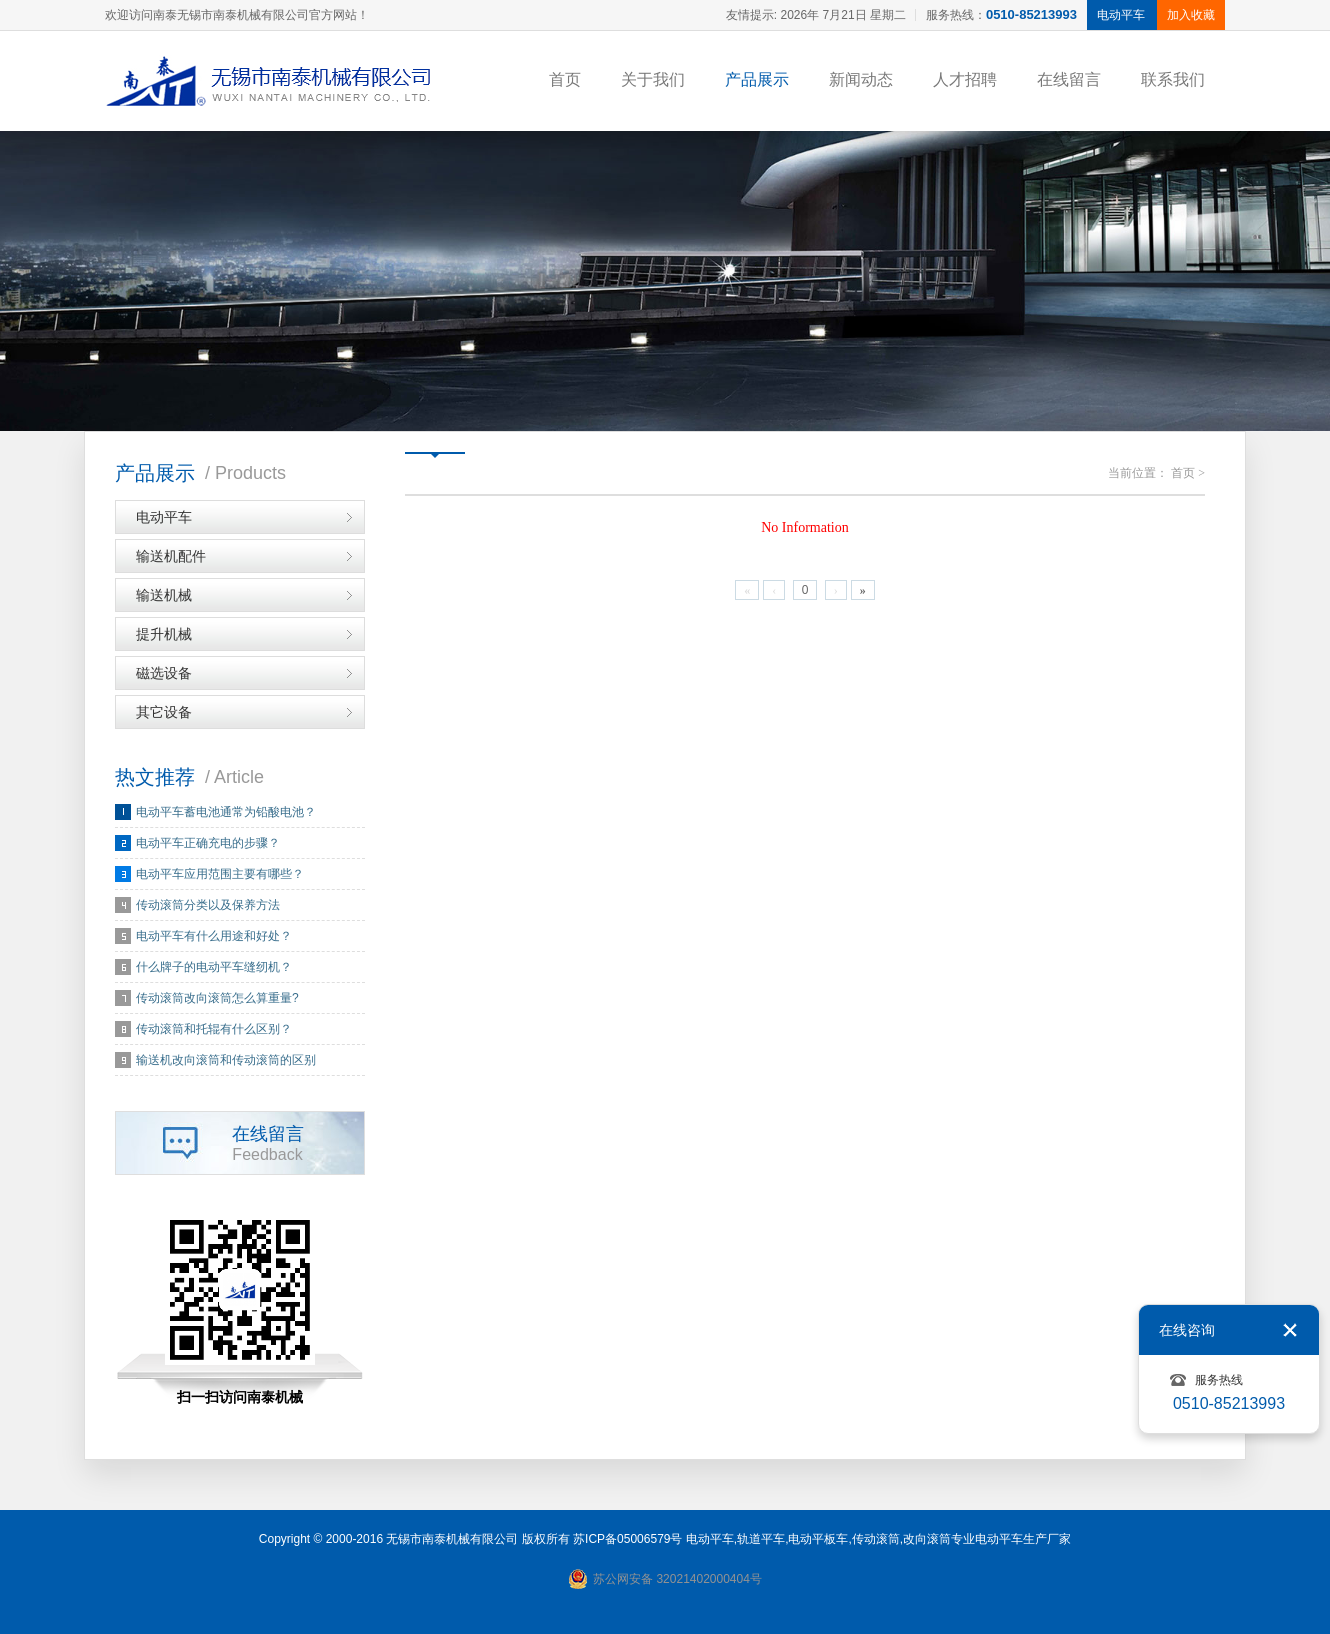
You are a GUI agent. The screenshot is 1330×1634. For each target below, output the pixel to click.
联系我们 (1173, 79)
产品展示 (757, 79)
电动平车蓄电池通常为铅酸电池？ (226, 812)
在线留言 (1069, 79)
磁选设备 (164, 673)
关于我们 (653, 79)
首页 (565, 79)
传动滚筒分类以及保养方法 (208, 905)
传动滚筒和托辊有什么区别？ (214, 1029)
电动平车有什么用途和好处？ (214, 936)
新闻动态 (861, 79)
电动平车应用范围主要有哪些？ (220, 874)
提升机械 (164, 634)
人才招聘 (965, 79)
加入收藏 (1191, 15)
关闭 (1290, 1330)
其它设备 (164, 712)
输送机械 (164, 595)
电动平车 (164, 517)
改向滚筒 (927, 1539)
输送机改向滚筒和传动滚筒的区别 (226, 1060)
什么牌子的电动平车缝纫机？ (214, 967)
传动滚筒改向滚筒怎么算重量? (217, 998)
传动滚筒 (876, 1539)
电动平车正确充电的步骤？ (208, 843)
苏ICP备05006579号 (627, 1539)
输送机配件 (171, 556)
